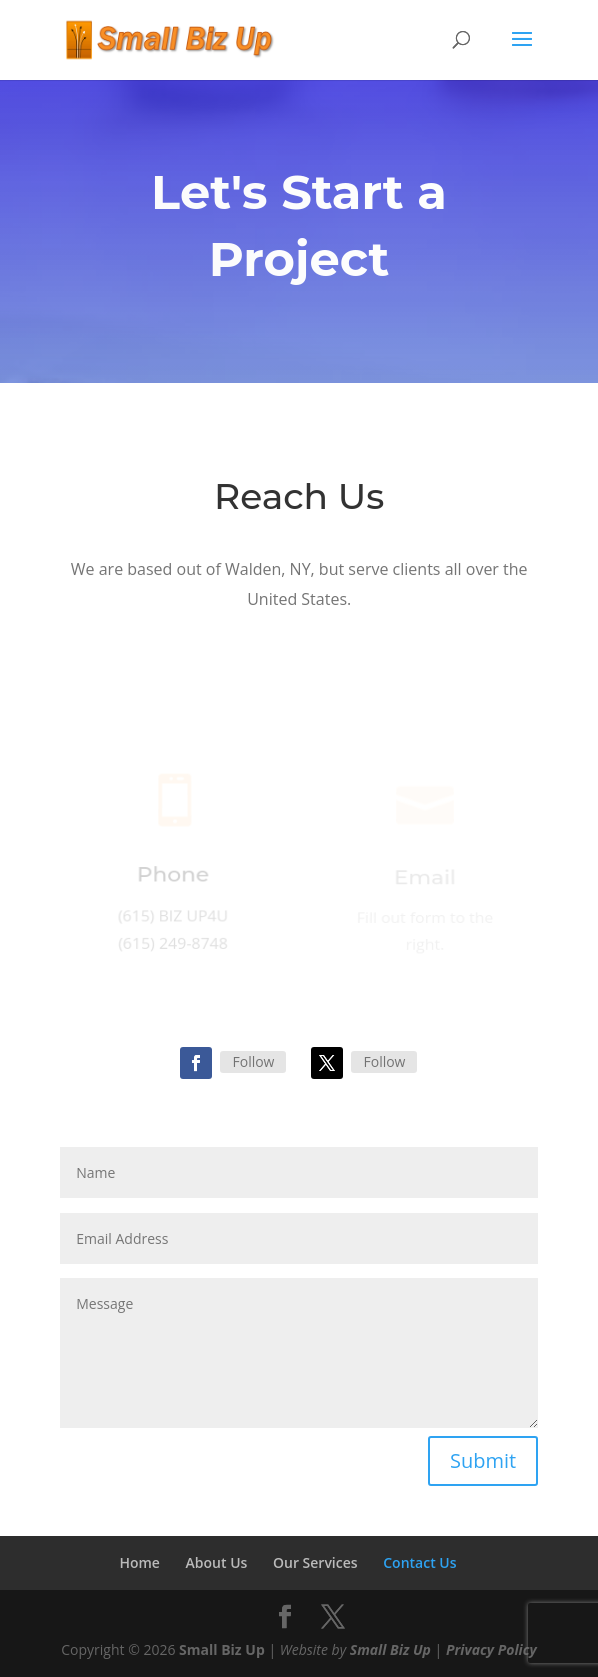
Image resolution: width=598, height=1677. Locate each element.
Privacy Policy (491, 1649)
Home (139, 1562)
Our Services (315, 1562)
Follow (253, 1061)
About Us (217, 1562)
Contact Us (419, 1562)
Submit (483, 1460)
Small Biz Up (222, 1649)
